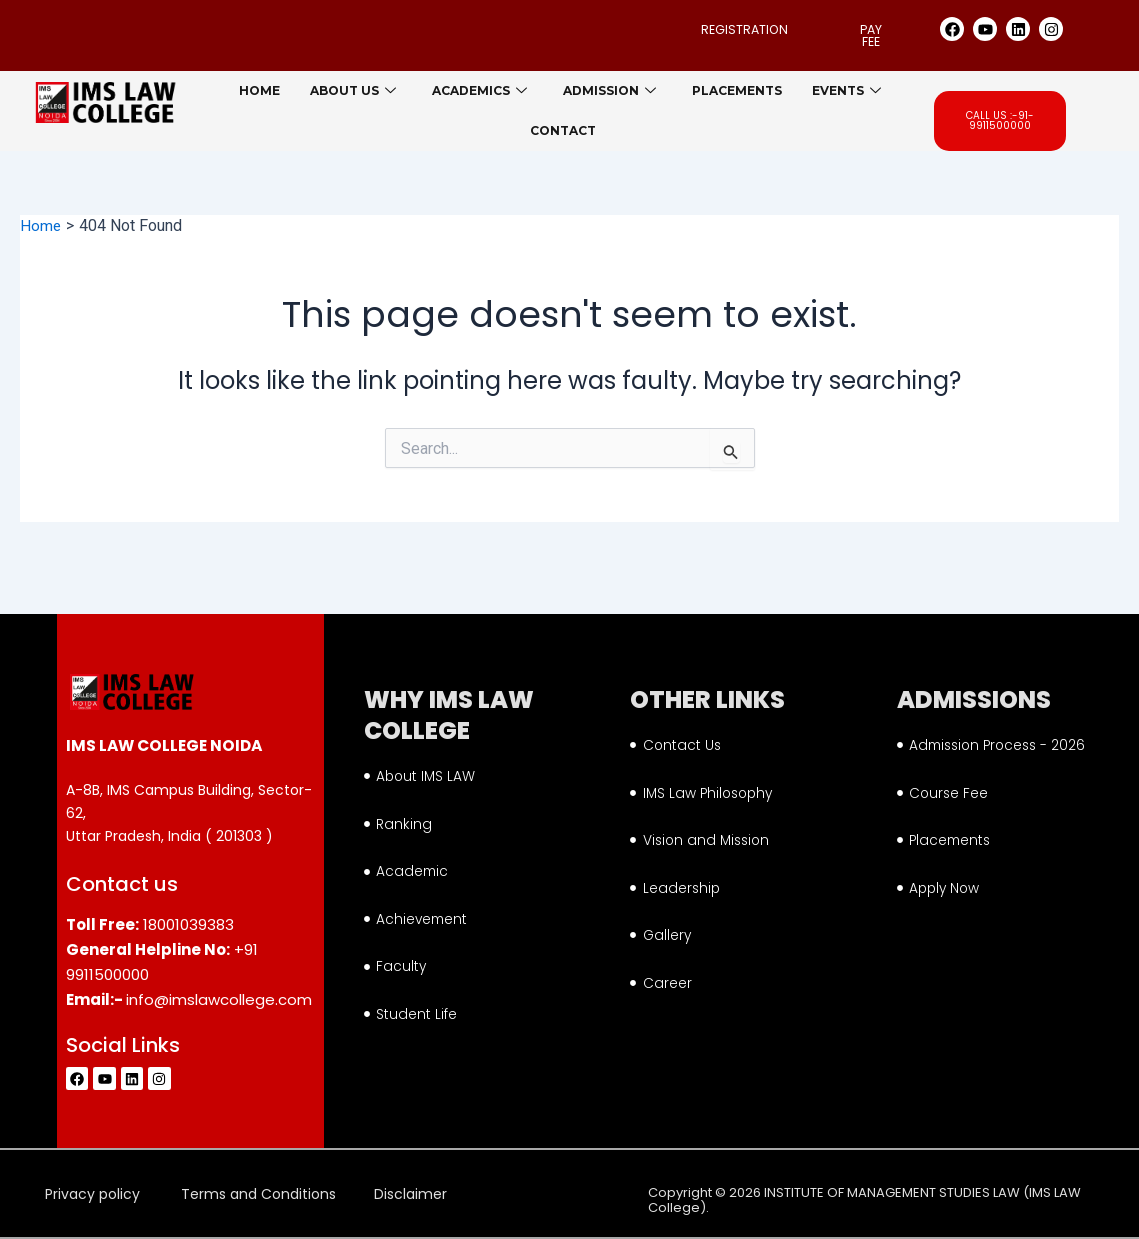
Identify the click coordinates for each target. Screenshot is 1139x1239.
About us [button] (353, 92)
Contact (563, 131)
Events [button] (846, 92)
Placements (737, 91)
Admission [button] (609, 92)
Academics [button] (479, 92)
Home (259, 91)
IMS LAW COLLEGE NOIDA (163, 731)
